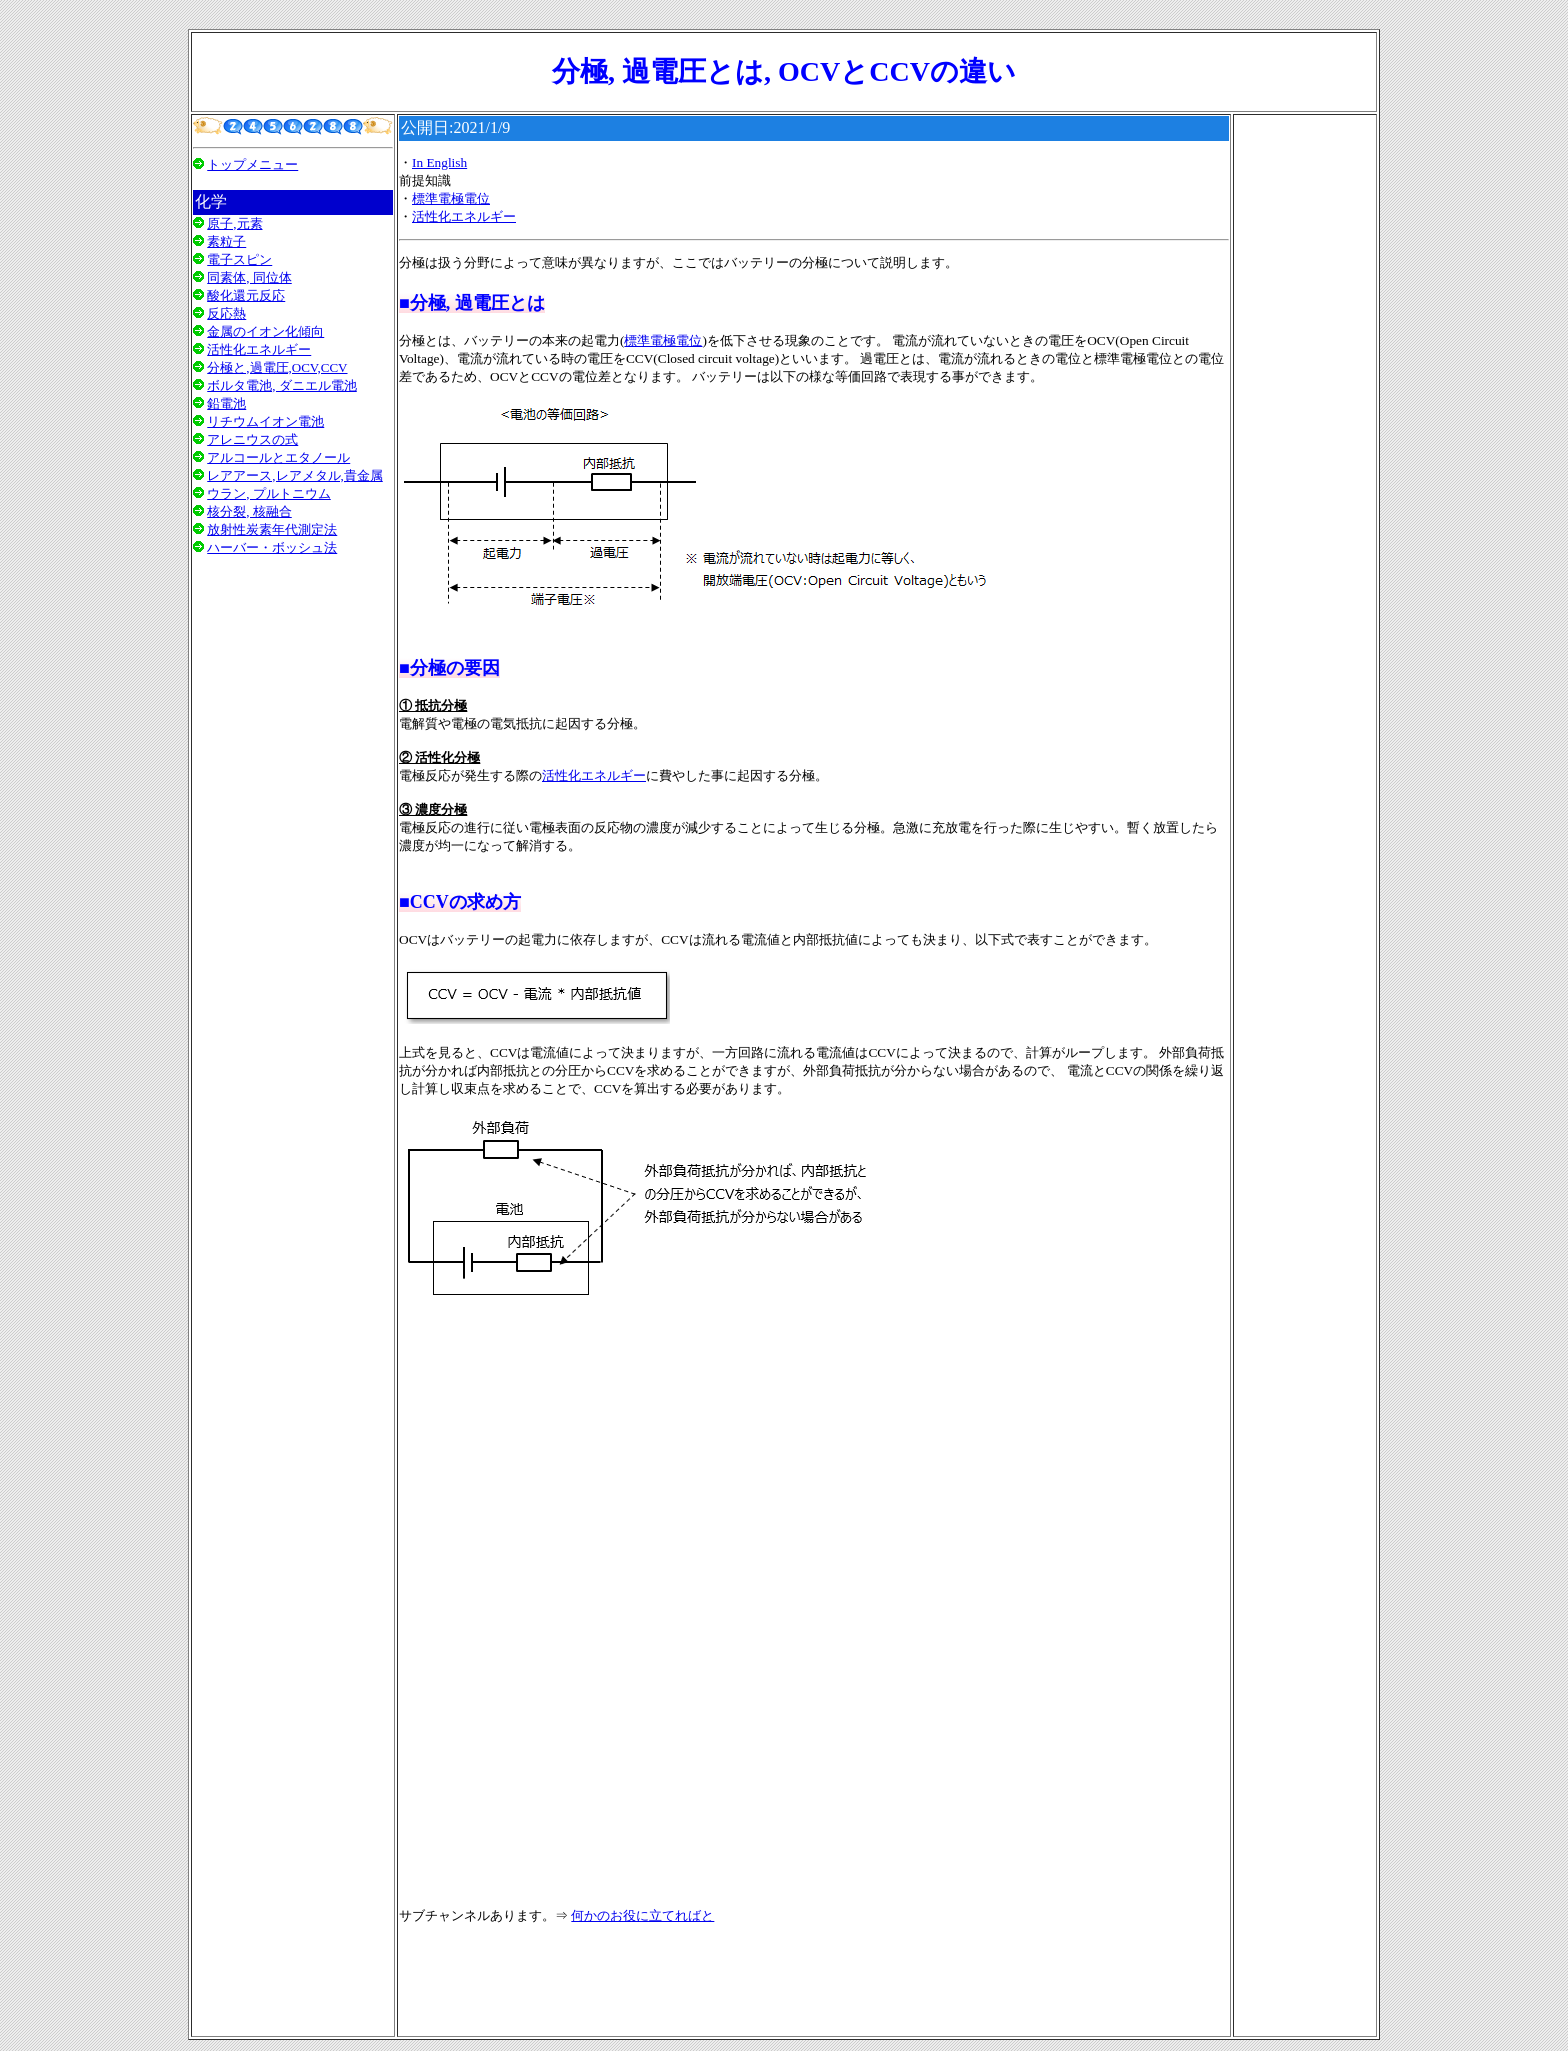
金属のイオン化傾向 (265, 331)
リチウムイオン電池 (265, 421)
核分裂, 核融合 (249, 511)
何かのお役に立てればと (642, 1915)
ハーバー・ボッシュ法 (272, 547)
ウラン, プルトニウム (269, 493)
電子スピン (239, 259)
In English (439, 162)
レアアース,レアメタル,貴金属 (295, 475)
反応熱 (226, 313)
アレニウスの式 (252, 439)
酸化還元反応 (246, 295)
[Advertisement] (293, 823)
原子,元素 (234, 223)
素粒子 (226, 241)
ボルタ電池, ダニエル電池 (282, 385)
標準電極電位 (451, 198)
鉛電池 (226, 403)
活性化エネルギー (259, 349)
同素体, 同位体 (249, 277)
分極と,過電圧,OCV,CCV (277, 367)
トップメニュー (252, 164)
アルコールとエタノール (278, 457)
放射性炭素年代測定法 (272, 529)
